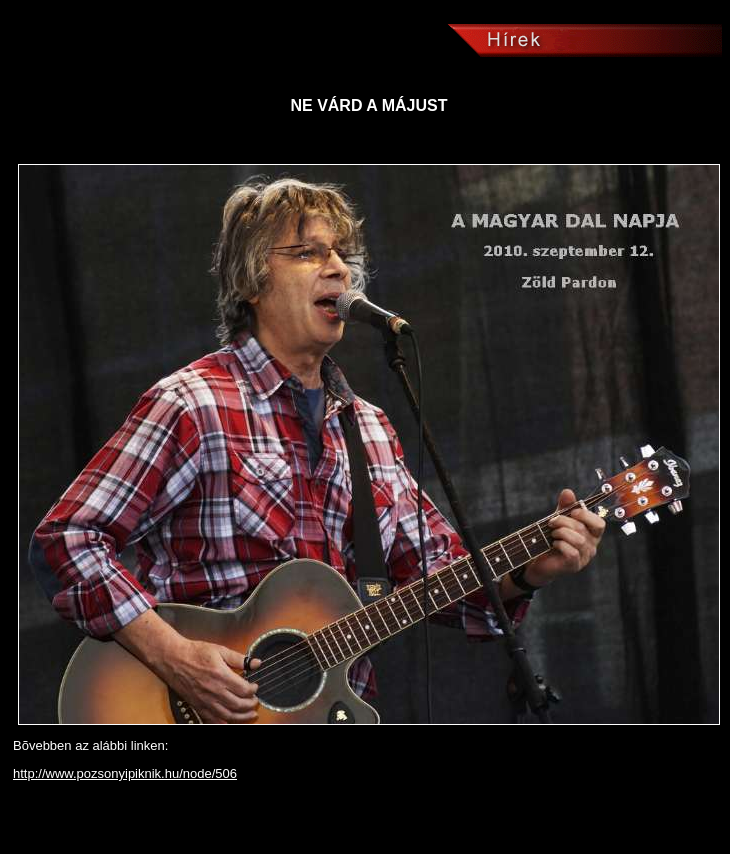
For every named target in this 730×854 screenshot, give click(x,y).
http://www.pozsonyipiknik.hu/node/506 (125, 773)
